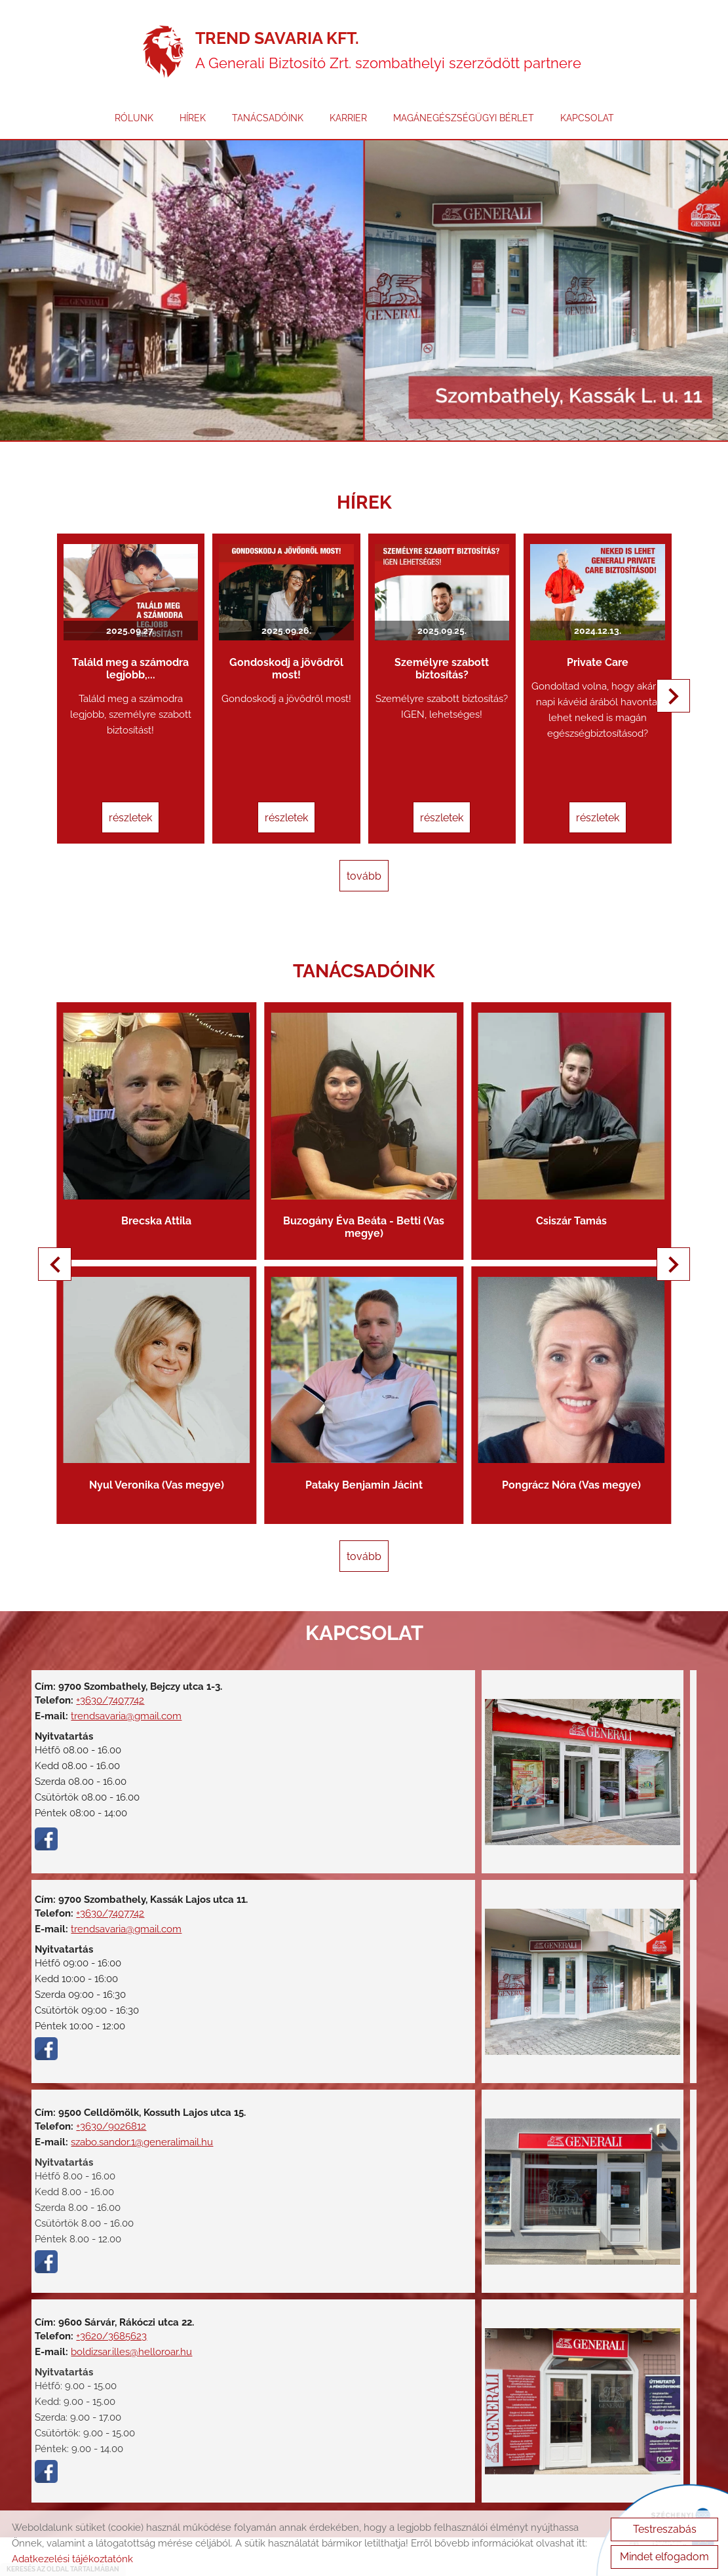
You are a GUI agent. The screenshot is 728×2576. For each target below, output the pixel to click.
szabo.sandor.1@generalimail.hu (114, 2071)
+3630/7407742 (118, 1624)
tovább (364, 855)
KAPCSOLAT (587, 126)
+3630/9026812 (119, 2044)
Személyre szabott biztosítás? (436, 651)
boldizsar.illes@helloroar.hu (139, 2275)
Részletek (147, 800)
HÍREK (193, 126)
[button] (666, 696)
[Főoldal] (163, 56)
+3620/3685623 (119, 2259)
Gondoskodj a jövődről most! (292, 651)
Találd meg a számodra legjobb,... (147, 651)
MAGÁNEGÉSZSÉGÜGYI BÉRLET (463, 126)
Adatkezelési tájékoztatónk (72, 2559)
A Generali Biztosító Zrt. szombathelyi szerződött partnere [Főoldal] (392, 56)
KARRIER (348, 126)
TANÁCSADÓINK (267, 126)
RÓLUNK (134, 126)
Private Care (580, 645)
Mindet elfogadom (664, 2556)
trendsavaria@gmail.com (134, 1639)
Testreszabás (665, 2529)
